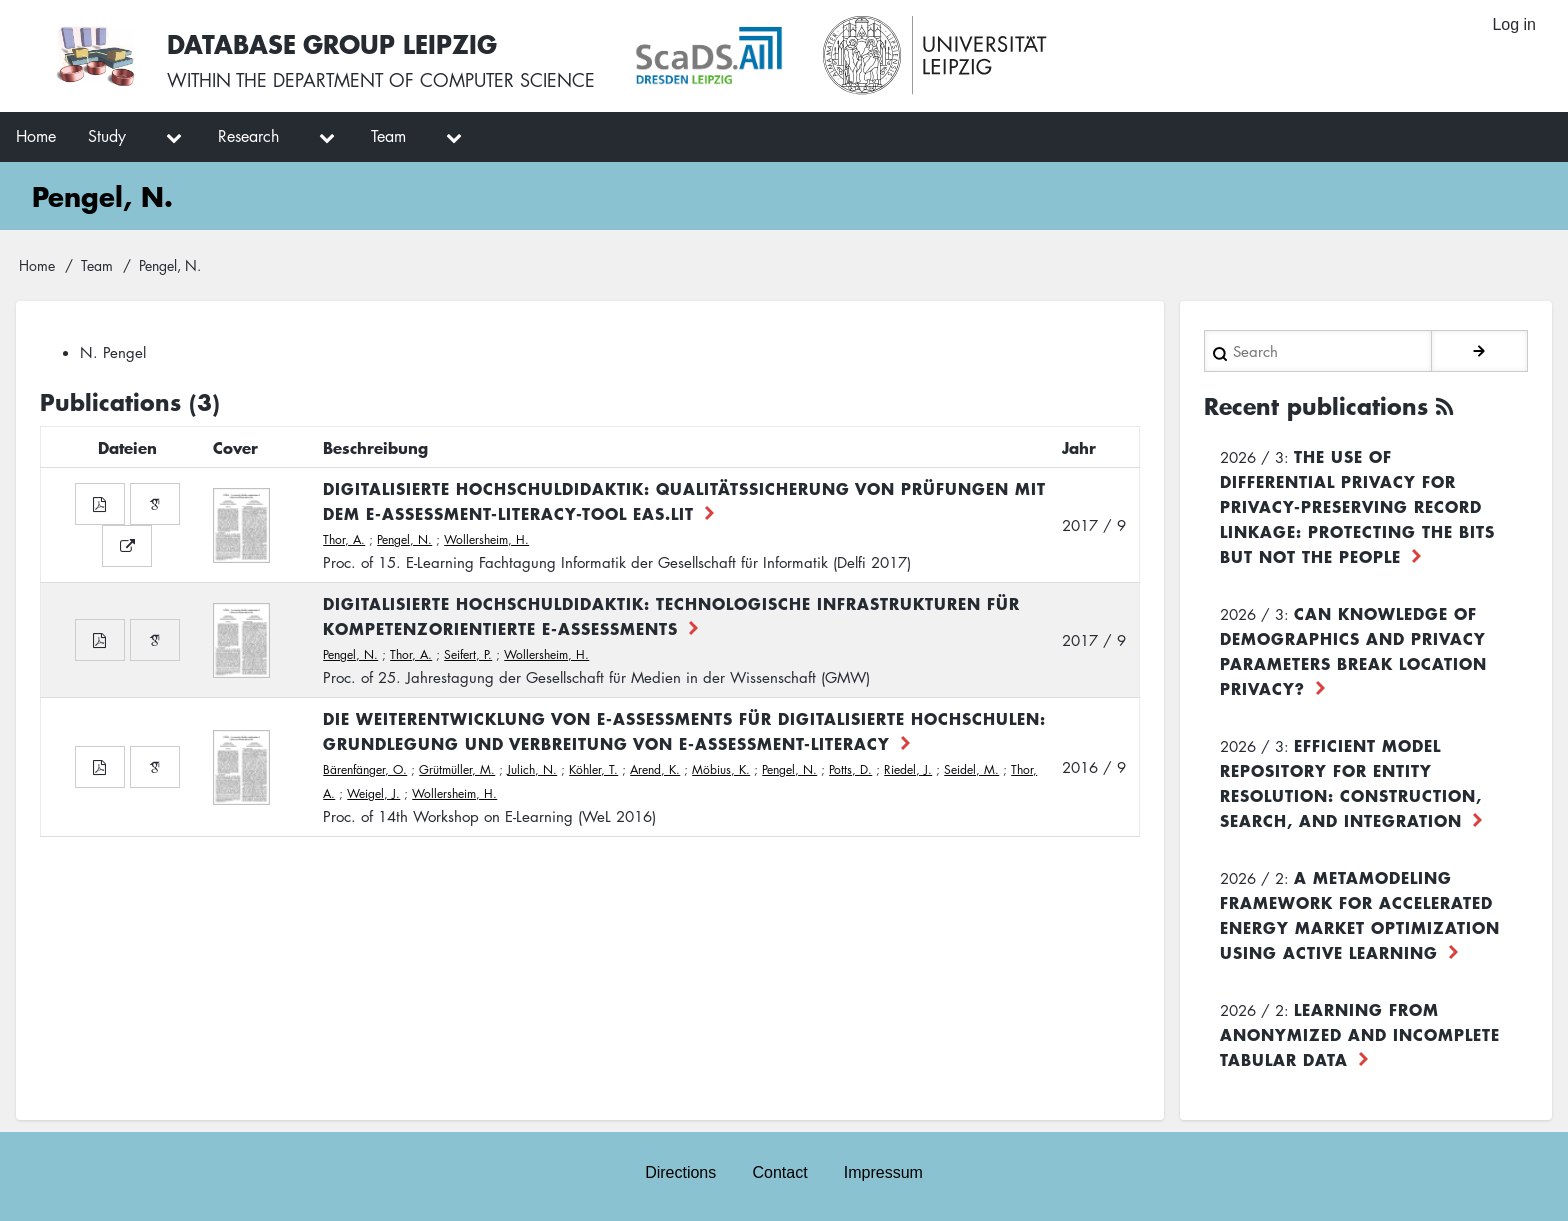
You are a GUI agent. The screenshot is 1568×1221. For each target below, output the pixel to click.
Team (97, 265)
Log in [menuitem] (1514, 24)
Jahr (1079, 447)
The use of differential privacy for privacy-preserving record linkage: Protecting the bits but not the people (1357, 506)
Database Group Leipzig (332, 43)
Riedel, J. (908, 769)
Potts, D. (850, 769)
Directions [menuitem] (680, 1172)
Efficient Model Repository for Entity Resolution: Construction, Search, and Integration (1351, 782)
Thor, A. (344, 539)
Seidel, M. (971, 769)
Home (37, 265)
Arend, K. (655, 769)
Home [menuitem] (36, 136)
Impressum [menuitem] (883, 1172)
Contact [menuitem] (779, 1172)
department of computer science (434, 80)
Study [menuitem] (107, 136)
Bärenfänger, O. (365, 769)
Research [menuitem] (248, 136)
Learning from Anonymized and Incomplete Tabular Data (1360, 1034)
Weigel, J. (373, 793)
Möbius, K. (721, 769)
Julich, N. (532, 769)
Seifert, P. (468, 654)
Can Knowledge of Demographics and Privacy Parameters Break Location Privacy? (1353, 650)
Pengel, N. (404, 539)
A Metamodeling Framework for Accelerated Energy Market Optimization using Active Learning (1360, 914)
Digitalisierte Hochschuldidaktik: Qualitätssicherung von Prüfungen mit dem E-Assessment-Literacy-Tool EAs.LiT (684, 500)
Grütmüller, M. (457, 769)
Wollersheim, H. (486, 539)
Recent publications (1316, 406)
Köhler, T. (593, 769)
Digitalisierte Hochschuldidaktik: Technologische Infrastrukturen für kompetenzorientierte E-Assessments (671, 615)
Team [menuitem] (388, 136)
